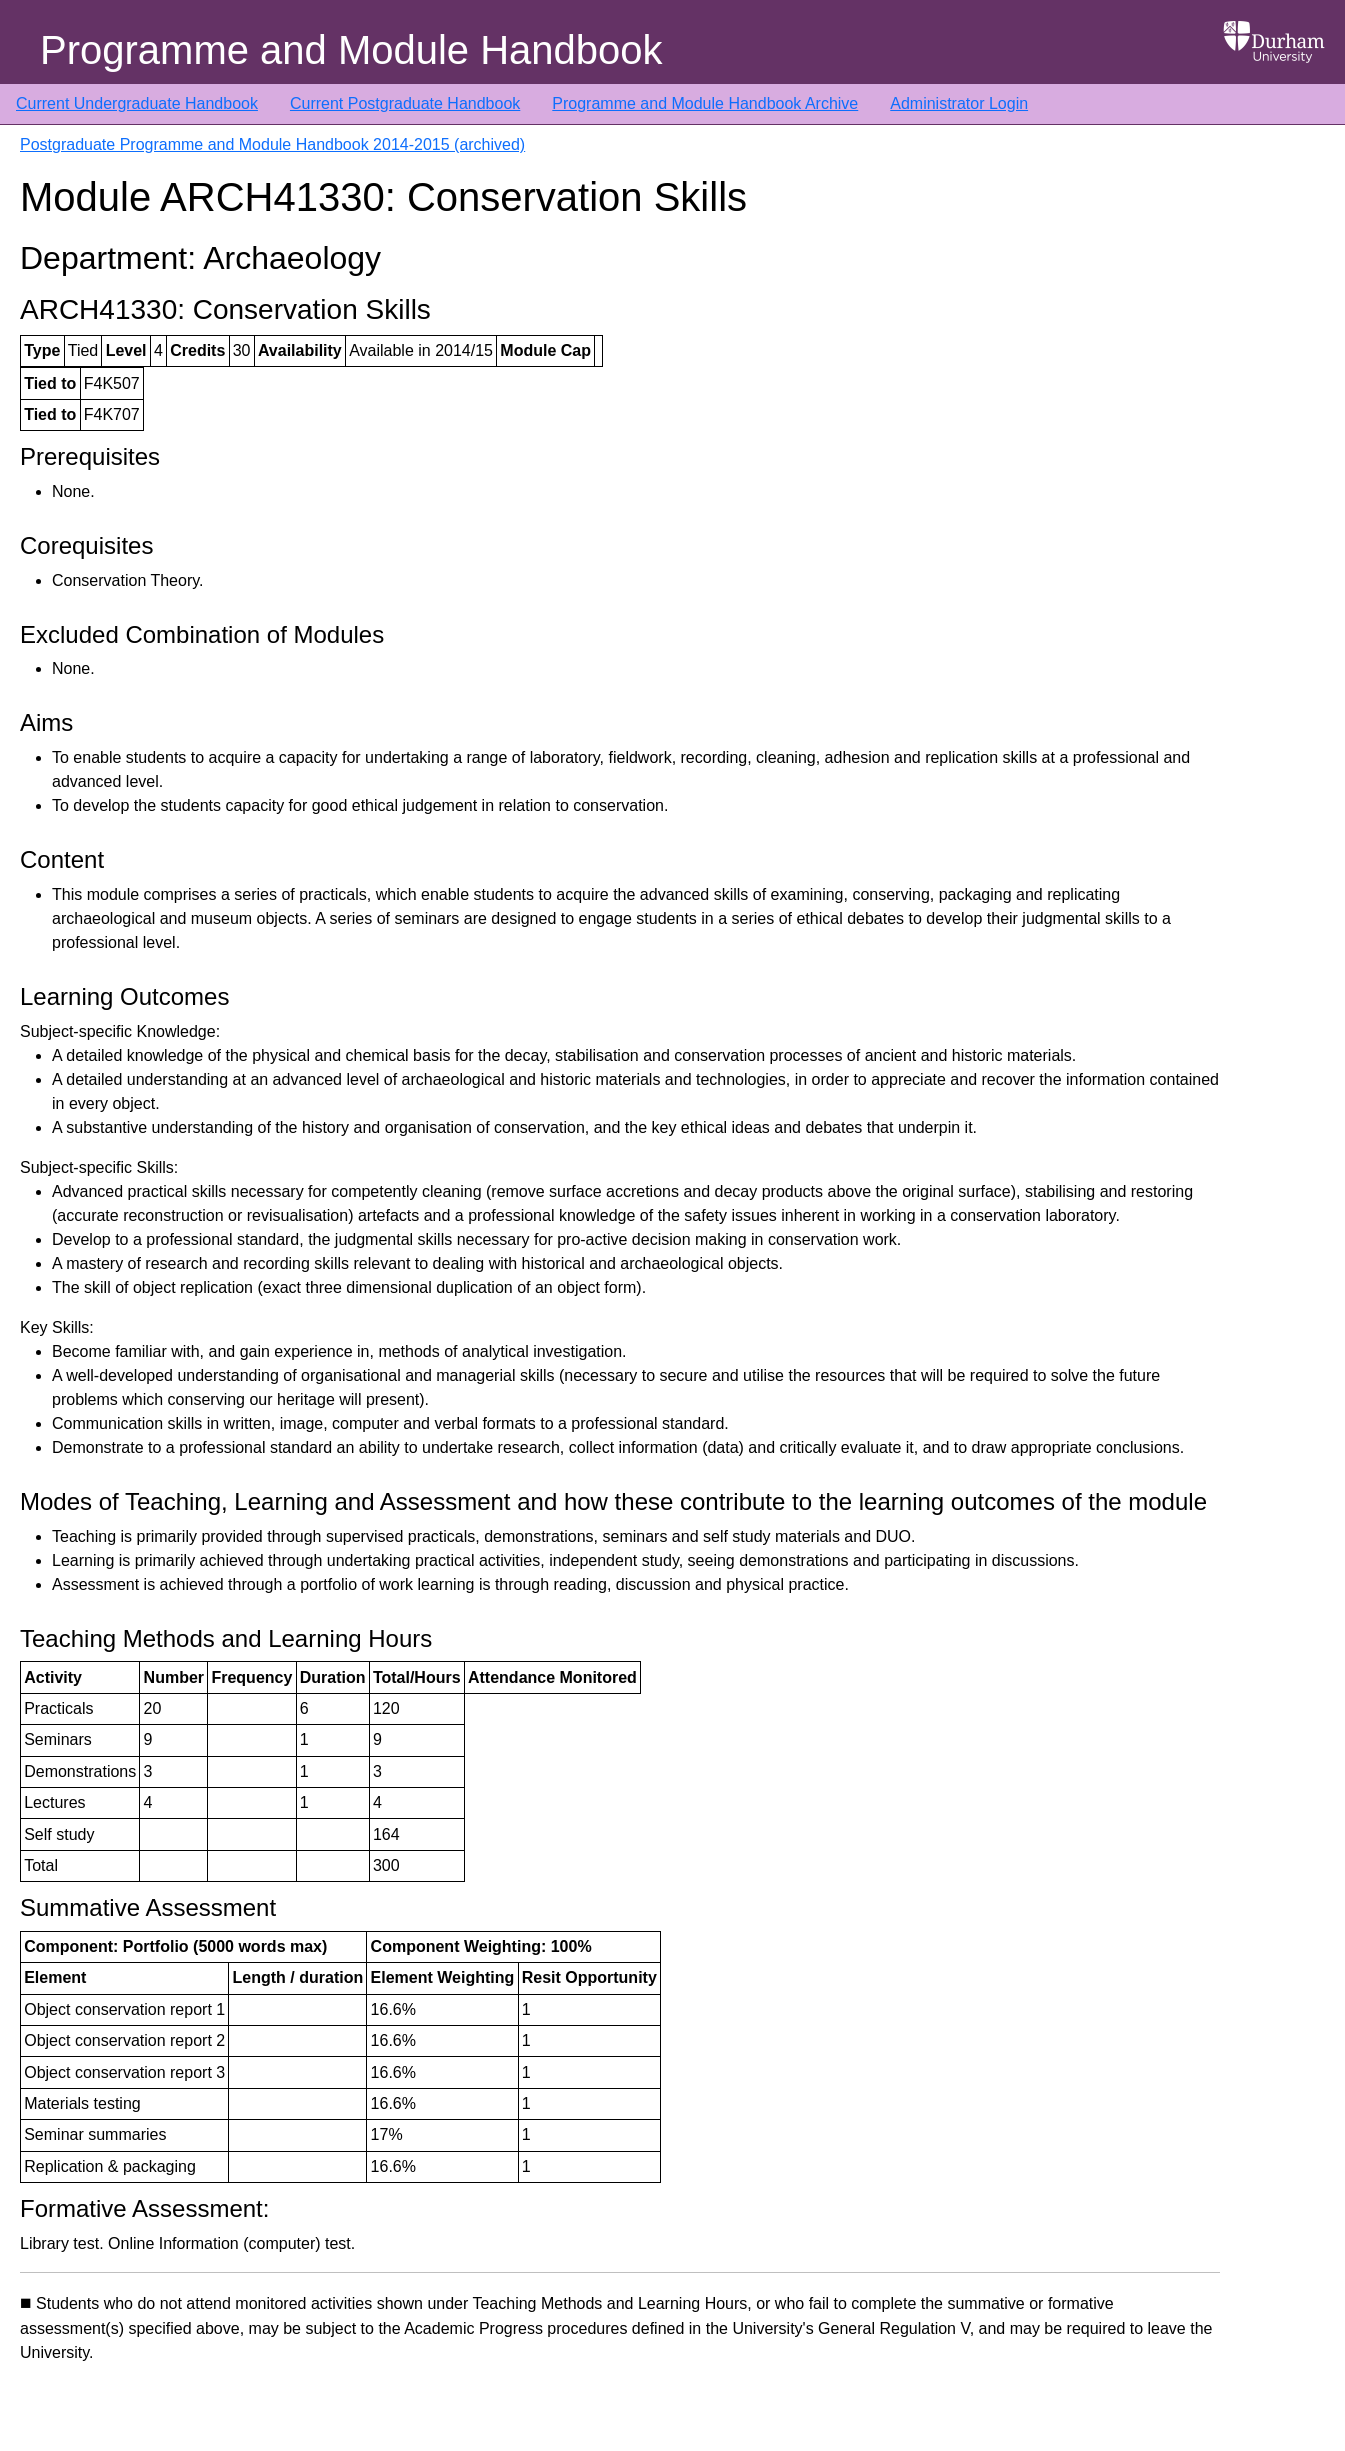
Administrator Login (959, 103)
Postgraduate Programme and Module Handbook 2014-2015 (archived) (272, 144)
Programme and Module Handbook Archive (705, 103)
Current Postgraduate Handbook (405, 103)
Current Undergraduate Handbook (137, 103)
